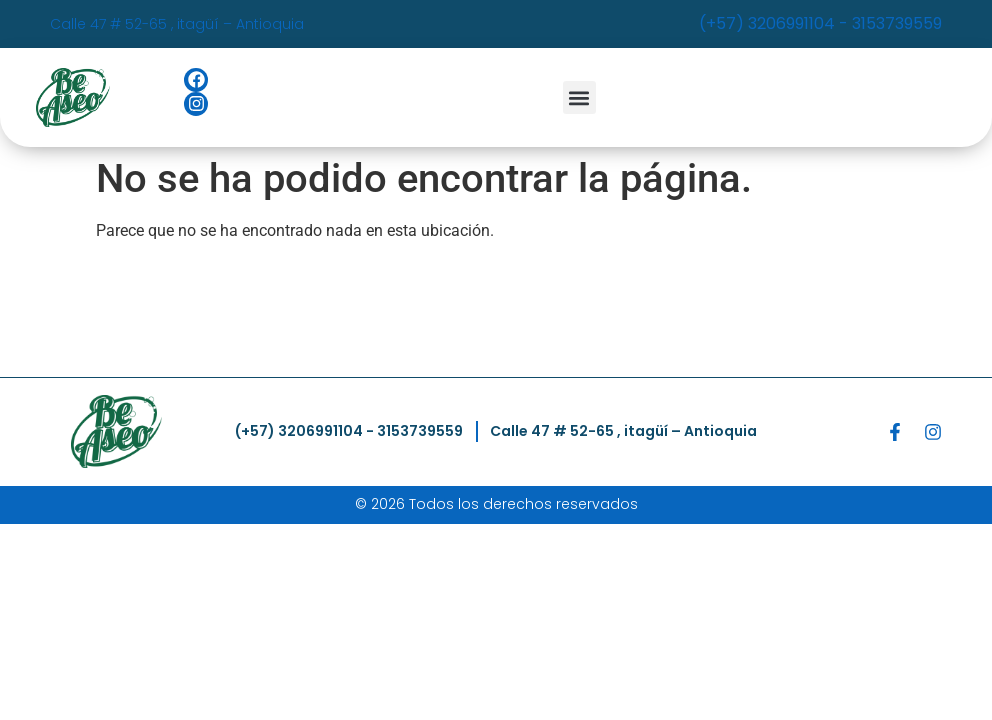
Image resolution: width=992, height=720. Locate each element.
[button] (579, 97)
